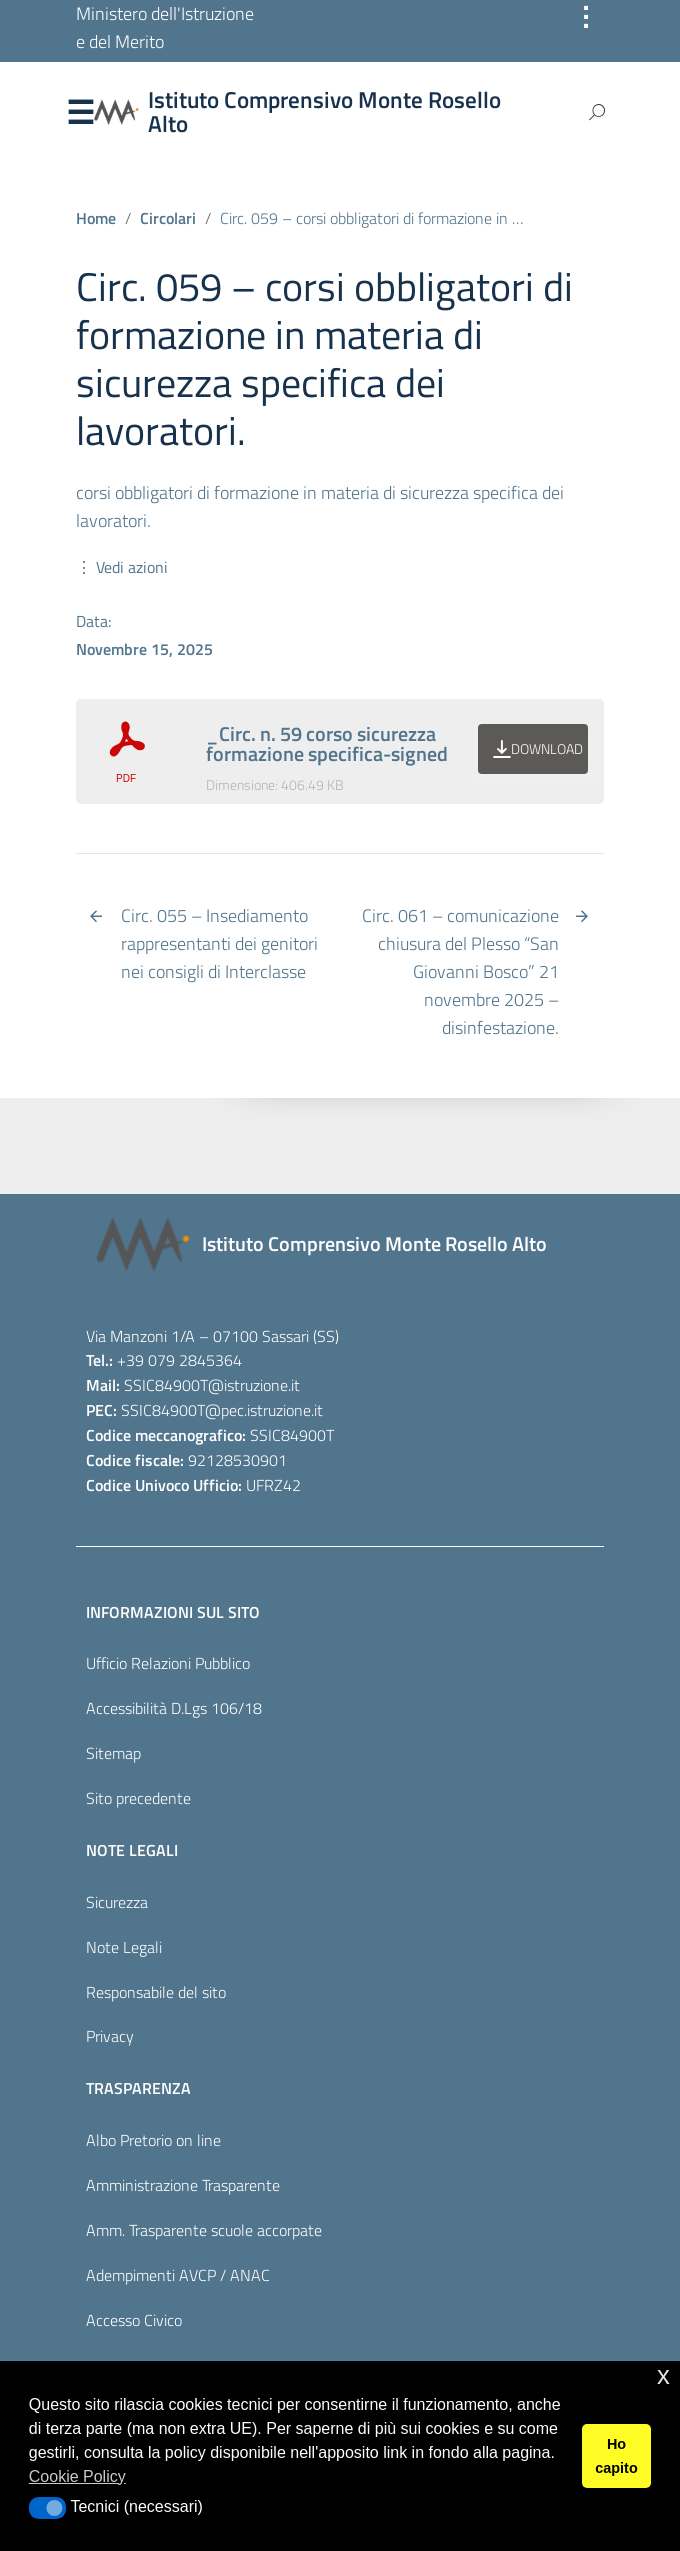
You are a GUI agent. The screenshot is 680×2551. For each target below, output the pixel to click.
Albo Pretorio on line (153, 2140)
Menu (80, 113)
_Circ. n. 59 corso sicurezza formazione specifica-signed (327, 743)
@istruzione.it (254, 1385)
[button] (47, 2508)
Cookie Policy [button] (77, 2476)
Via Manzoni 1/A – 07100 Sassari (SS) (212, 1336)
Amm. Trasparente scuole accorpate (204, 2230)
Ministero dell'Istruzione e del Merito (165, 27)
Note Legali (124, 1947)
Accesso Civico (134, 2320)
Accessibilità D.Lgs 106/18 (174, 1708)
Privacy (110, 2036)
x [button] (663, 2375)
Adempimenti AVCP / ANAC (178, 2275)
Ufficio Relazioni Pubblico (168, 1663)
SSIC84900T (166, 1385)
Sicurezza (117, 1902)
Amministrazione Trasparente (183, 2185)
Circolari (168, 218)
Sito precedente (138, 1798)
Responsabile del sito (156, 1992)
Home (96, 218)
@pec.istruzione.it (264, 1410)
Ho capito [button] (616, 2456)
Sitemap (113, 1753)
